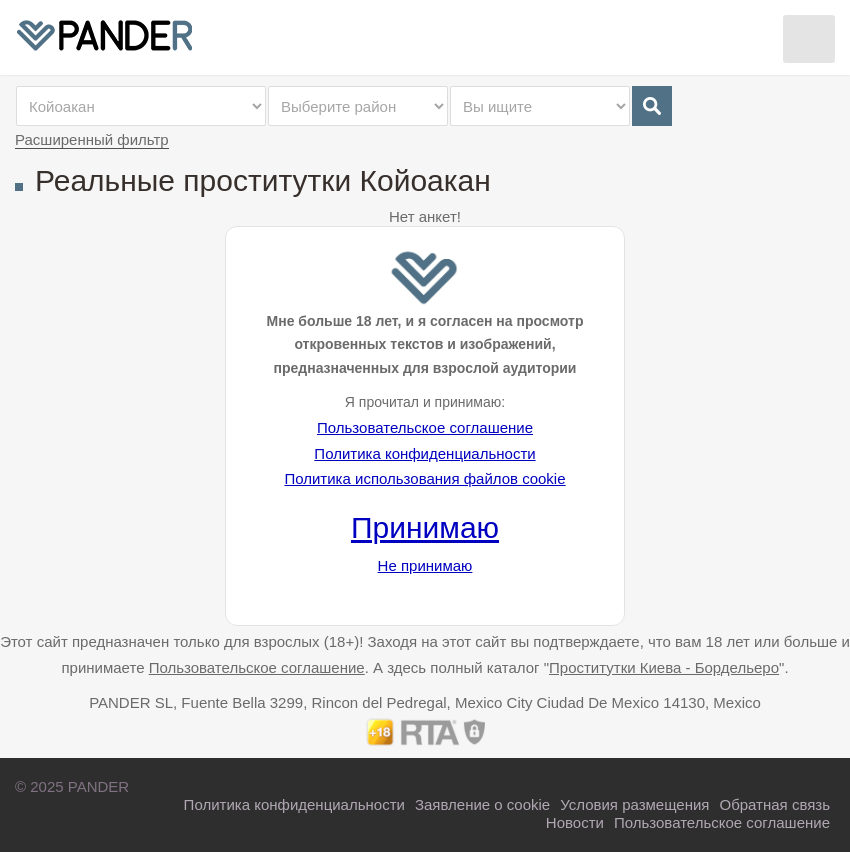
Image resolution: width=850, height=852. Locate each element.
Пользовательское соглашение (425, 427)
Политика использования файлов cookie (424, 478)
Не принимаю (425, 565)
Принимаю (425, 527)
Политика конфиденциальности (424, 453)
